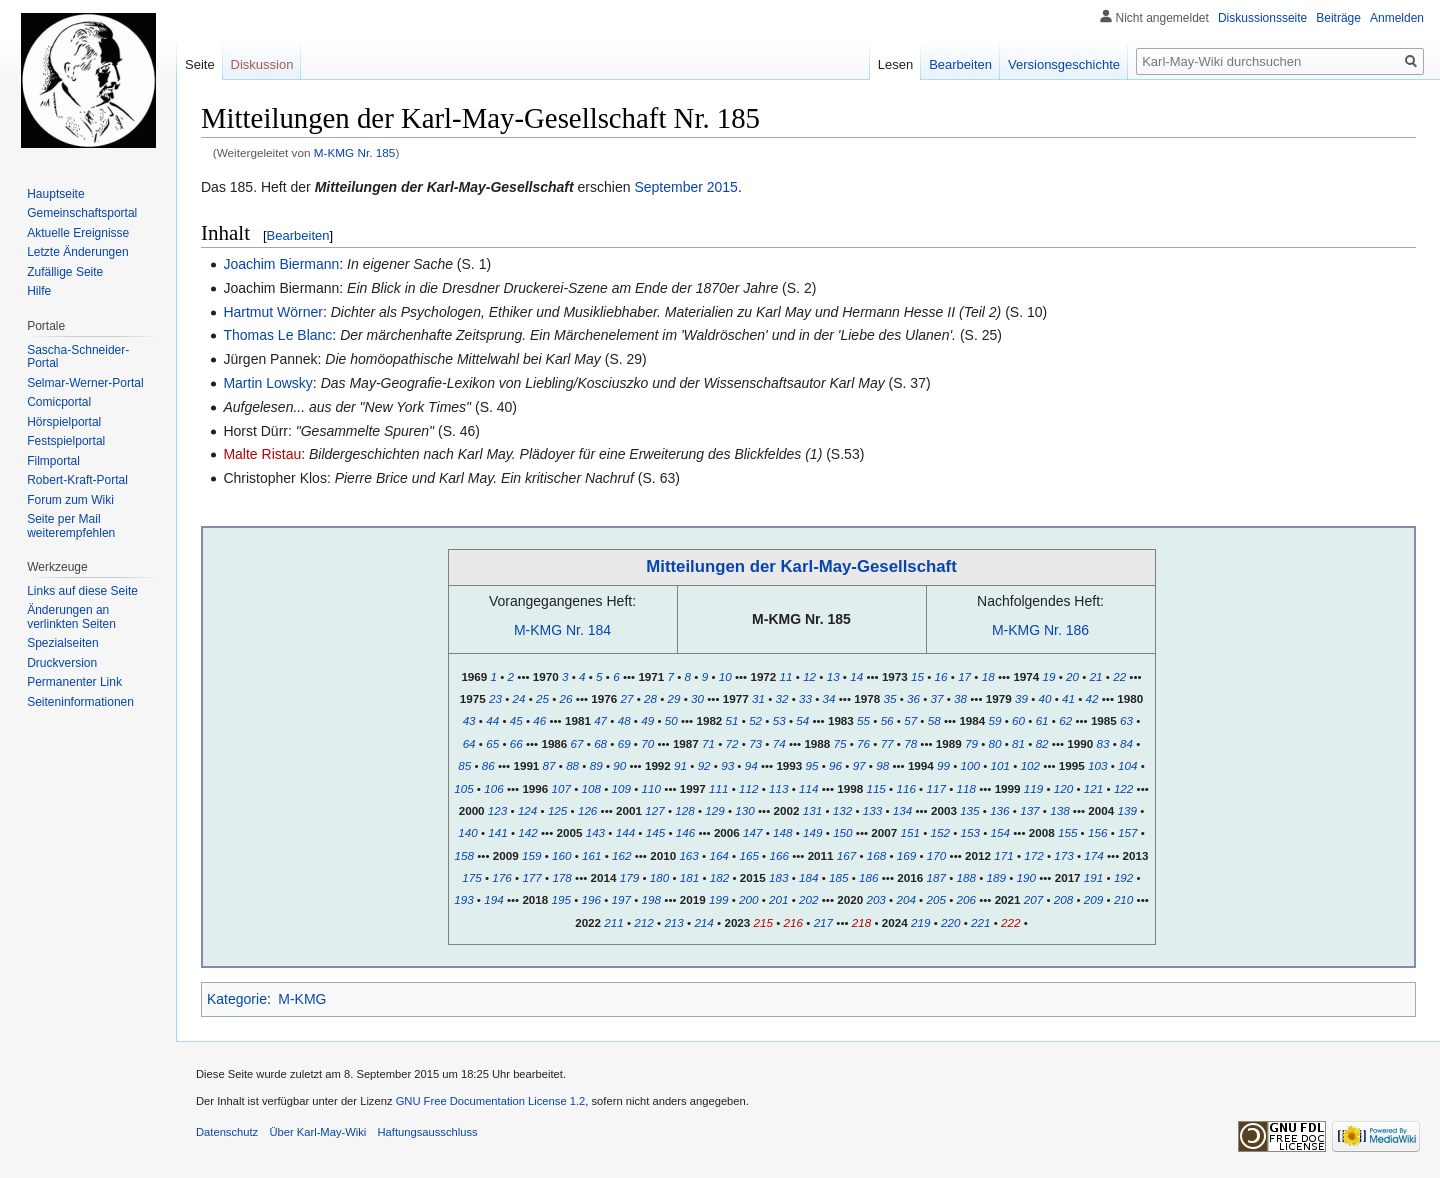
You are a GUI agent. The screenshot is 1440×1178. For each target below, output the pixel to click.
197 (621, 899)
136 (999, 810)
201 (778, 899)
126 (587, 810)
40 (1044, 698)
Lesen (895, 64)
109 (621, 788)
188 (965, 877)
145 (655, 832)
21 (1096, 676)
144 (625, 832)
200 (748, 899)
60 (1018, 720)
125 (557, 810)
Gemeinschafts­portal (82, 213)
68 (600, 743)
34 (829, 698)
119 (1033, 788)
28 (650, 698)
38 (960, 698)
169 (906, 855)
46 (539, 720)
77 (887, 743)
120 (1063, 788)
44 (492, 720)
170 (936, 855)
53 (779, 720)
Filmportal (53, 461)
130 (744, 810)
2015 (722, 187)
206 (965, 899)
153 (970, 832)
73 (755, 743)
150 (842, 832)
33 (805, 698)
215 (763, 922)
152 (940, 832)
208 (1063, 899)
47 (600, 720)
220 (950, 922)
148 (782, 832)
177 (531, 877)
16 (941, 676)
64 (469, 743)
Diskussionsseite (1262, 18)
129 (714, 810)
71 (708, 743)
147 (752, 832)
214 (703, 922)
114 (808, 788)
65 (492, 743)
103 (1097, 765)
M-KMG (302, 999)
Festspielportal (66, 441)
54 (802, 720)
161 (591, 855)
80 (995, 743)
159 (531, 855)
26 (566, 698)
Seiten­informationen (80, 702)
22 (1119, 676)
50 (671, 720)
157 (1127, 832)
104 (1127, 765)
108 (591, 788)
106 (493, 788)
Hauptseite (55, 194)
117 (935, 788)
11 (786, 676)
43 (469, 720)
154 (1000, 832)
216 (793, 922)
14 (856, 676)
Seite (200, 64)
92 (704, 765)
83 (1103, 743)
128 (684, 810)
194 (493, 899)
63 (1126, 720)
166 (778, 855)
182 (719, 877)
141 (497, 832)
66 (516, 743)
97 (859, 765)
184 (808, 877)
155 (1067, 832)
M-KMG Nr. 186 (1040, 630)
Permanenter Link (74, 682)
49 (647, 720)
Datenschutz (227, 1132)
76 (863, 743)
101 (1000, 765)
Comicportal (59, 402)
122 (1123, 788)
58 (934, 720)
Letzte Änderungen (77, 252)
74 (779, 743)
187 (935, 877)
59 (995, 720)
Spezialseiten (62, 643)
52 (755, 720)
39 (1021, 698)
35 (889, 698)
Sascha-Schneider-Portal (78, 357)
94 (751, 765)
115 (875, 788)
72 (732, 743)
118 (965, 788)
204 (905, 899)
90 (619, 765)
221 (980, 922)
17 (964, 676)
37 (937, 698)
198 (651, 899)
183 (778, 877)
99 (943, 765)
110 (651, 788)
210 (1123, 899)
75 (840, 743)
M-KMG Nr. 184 (562, 630)
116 (905, 788)
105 (463, 788)
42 (1092, 698)
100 (970, 765)
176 (501, 877)
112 (748, 788)
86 (488, 765)
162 (621, 855)
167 (846, 855)
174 (1093, 855)
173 (1063, 855)
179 (629, 877)
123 (497, 810)
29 (674, 698)
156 (1097, 832)
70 (647, 743)
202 (808, 899)
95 (812, 765)
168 (876, 855)
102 (1030, 765)
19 (1049, 676)
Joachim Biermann (281, 264)
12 (809, 676)
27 (626, 698)
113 (778, 788)
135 (969, 810)
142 (527, 832)
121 (1093, 788)
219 (920, 922)
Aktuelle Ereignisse (78, 233)
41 (1068, 698)
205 (935, 899)
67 (577, 743)
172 (1033, 855)
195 (561, 899)
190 (1025, 877)
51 (732, 720)
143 (595, 832)
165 (748, 855)
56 (887, 720)
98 (882, 765)
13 (833, 676)
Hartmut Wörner (273, 312)
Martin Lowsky (267, 383)
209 (1093, 899)
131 (812, 810)
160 (561, 855)
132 (842, 810)
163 (688, 855)
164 (718, 855)
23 (495, 698)
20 (1072, 676)
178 (561, 877)
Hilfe (39, 291)
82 (1042, 743)
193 (463, 899)
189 (995, 877)
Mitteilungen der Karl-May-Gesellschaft (801, 566)
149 (812, 832)
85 (464, 765)
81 (1018, 743)
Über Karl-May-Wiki (317, 1132)
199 (718, 899)
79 (971, 743)
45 (516, 720)
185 (838, 877)
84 (1126, 743)
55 (863, 720)
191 (1093, 877)
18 (988, 676)
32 (782, 698)
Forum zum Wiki (70, 500)
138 (1059, 810)
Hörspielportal (64, 422)
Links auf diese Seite (82, 591)
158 (464, 855)
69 (624, 743)
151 (910, 832)
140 (467, 832)
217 (823, 922)
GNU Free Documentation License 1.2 (491, 1101)
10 (725, 676)
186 (868, 877)
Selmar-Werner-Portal (85, 383)
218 (861, 922)
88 (572, 765)
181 (689, 877)
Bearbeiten (298, 235)
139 (1127, 810)
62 (1065, 720)
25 (542, 698)
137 (1029, 810)
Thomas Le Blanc (277, 335)
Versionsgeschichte (1064, 64)
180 (659, 877)
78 (910, 743)
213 (673, 922)
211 (613, 922)
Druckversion (62, 663)
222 (1010, 922)
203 (875, 899)
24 (519, 698)
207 (1033, 899)
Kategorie (237, 999)
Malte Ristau (262, 454)
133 (872, 810)
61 (1042, 720)
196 (591, 899)
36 (913, 698)
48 (624, 720)
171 (1003, 855)
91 (680, 765)
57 (910, 720)
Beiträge (1338, 18)
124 (527, 810)
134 (902, 810)
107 (561, 788)
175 (471, 877)
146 (685, 832)
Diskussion (262, 64)
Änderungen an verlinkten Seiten (71, 617)
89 (596, 765)
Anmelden (1397, 18)
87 (549, 765)
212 (643, 922)
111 (718, 788)
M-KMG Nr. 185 (355, 152)
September (668, 187)
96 (835, 765)
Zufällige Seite (65, 272)
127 (654, 810)
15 (917, 676)
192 (1123, 877)
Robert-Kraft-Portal (77, 480)
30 (697, 698)
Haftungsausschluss (428, 1132)
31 (758, 698)
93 (727, 765)
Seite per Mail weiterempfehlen (71, 526)
